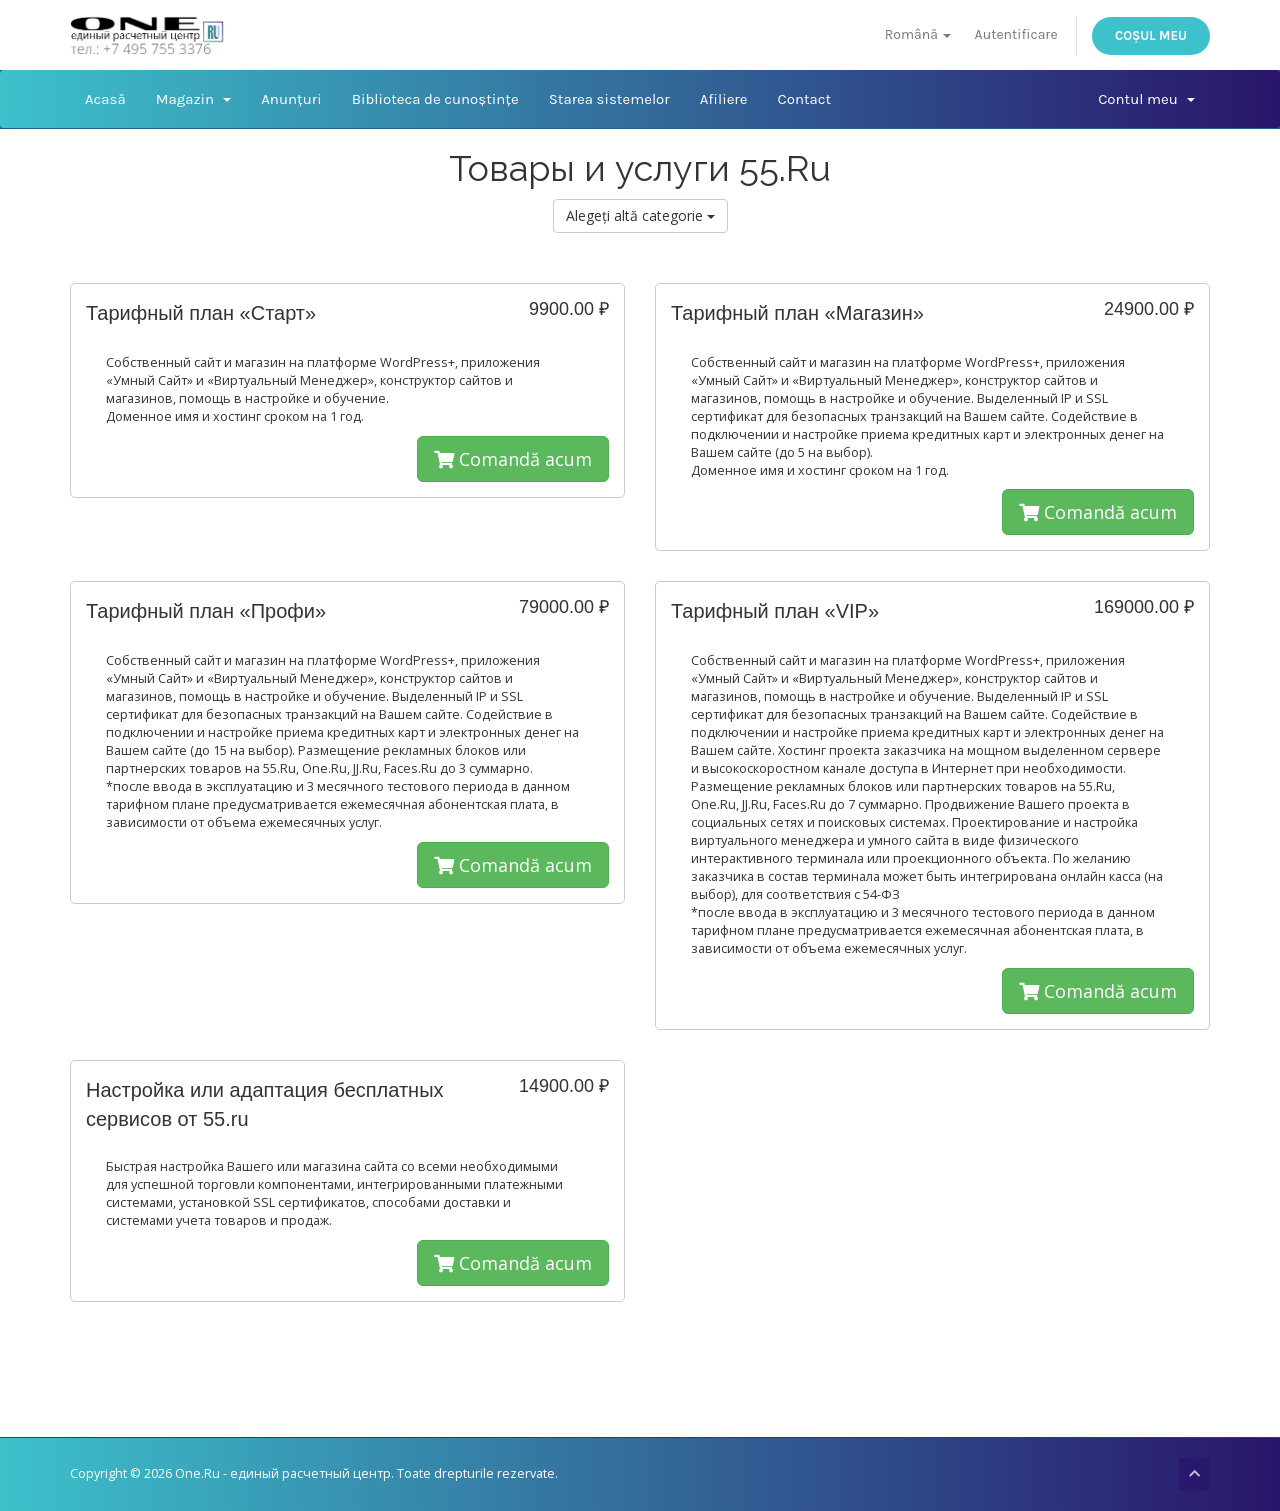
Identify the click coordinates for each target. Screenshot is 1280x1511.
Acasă (105, 99)
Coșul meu (1151, 35)
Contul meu (1146, 99)
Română (918, 34)
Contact (804, 99)
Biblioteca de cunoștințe (435, 99)
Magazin (193, 99)
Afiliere (724, 99)
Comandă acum (513, 459)
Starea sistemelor (609, 99)
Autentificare (1016, 34)
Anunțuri (291, 99)
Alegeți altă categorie (640, 215)
